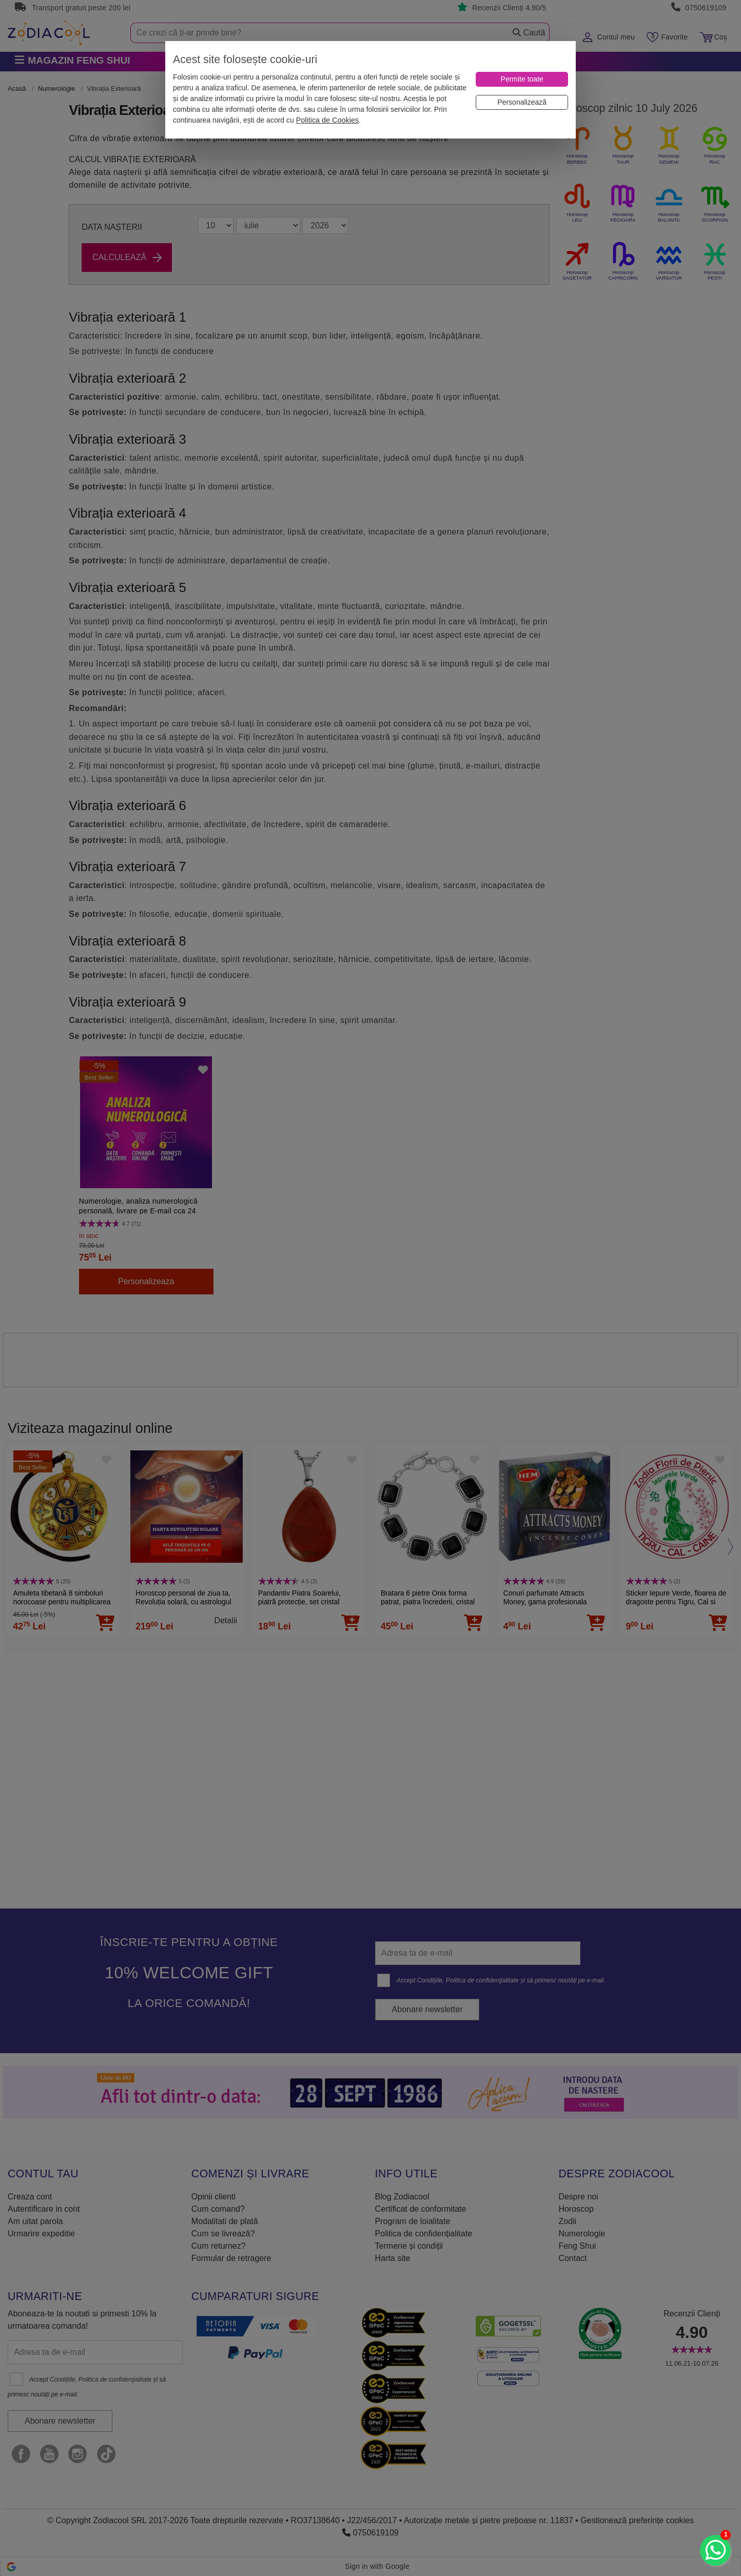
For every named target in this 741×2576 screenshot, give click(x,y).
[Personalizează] (522, 102)
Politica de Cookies (327, 120)
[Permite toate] (522, 79)
